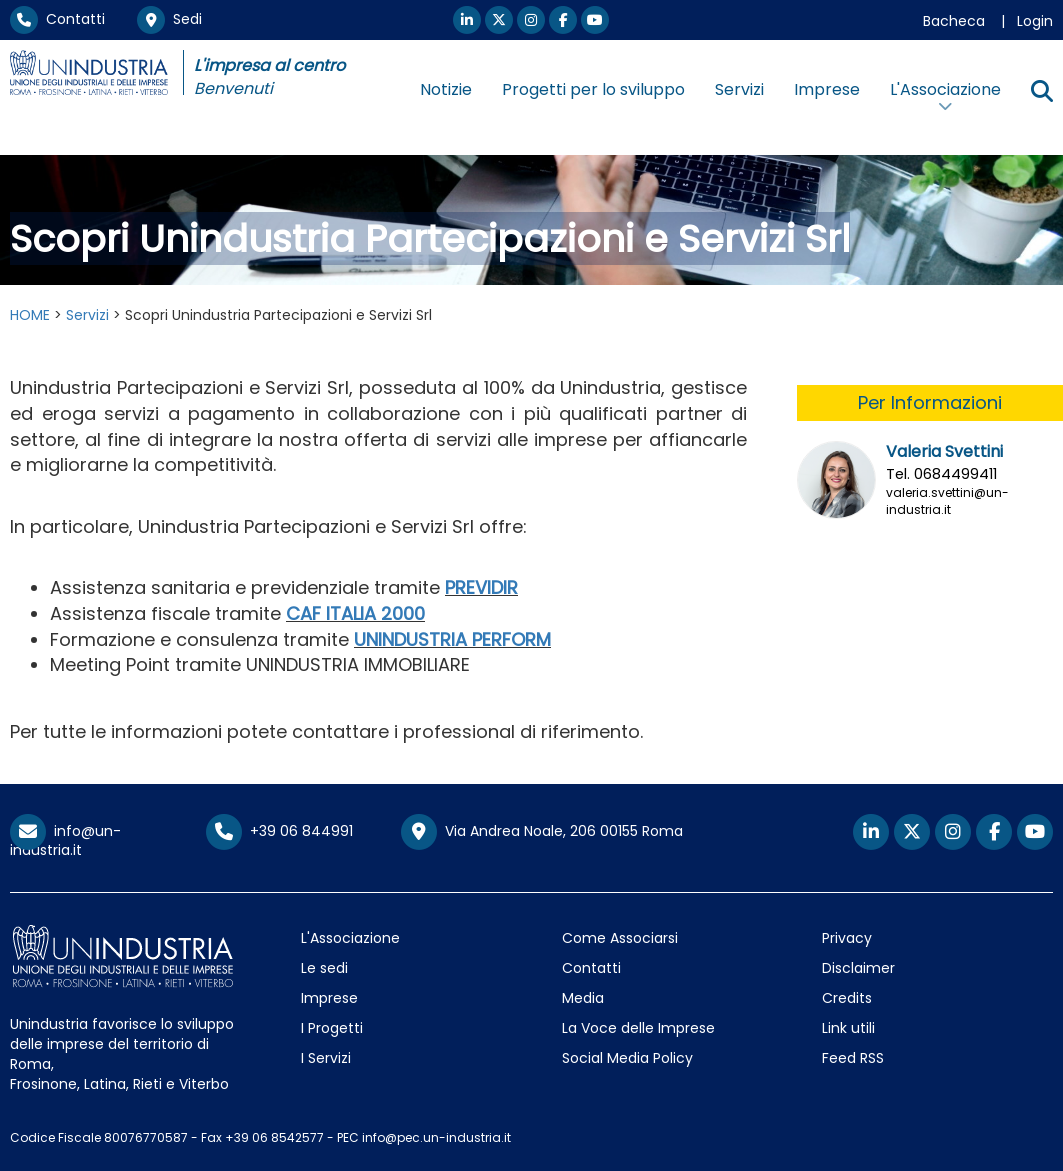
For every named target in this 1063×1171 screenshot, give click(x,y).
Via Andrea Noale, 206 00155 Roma (542, 832)
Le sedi (324, 968)
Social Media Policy (627, 1058)
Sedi (169, 19)
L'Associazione (350, 938)
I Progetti (332, 1028)
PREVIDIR (481, 587)
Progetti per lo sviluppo (593, 89)
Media (583, 998)
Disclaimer (858, 968)
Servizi (739, 89)
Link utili (848, 1028)
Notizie (446, 89)
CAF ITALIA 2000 (355, 613)
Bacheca (954, 21)
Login (1035, 21)
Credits (847, 998)
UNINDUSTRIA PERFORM (452, 639)
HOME (30, 315)
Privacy (847, 938)
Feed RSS (853, 1058)
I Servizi (326, 1058)
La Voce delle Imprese (638, 1028)
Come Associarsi (620, 938)
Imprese (827, 89)
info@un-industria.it (65, 840)
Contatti (57, 19)
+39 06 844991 (279, 831)
